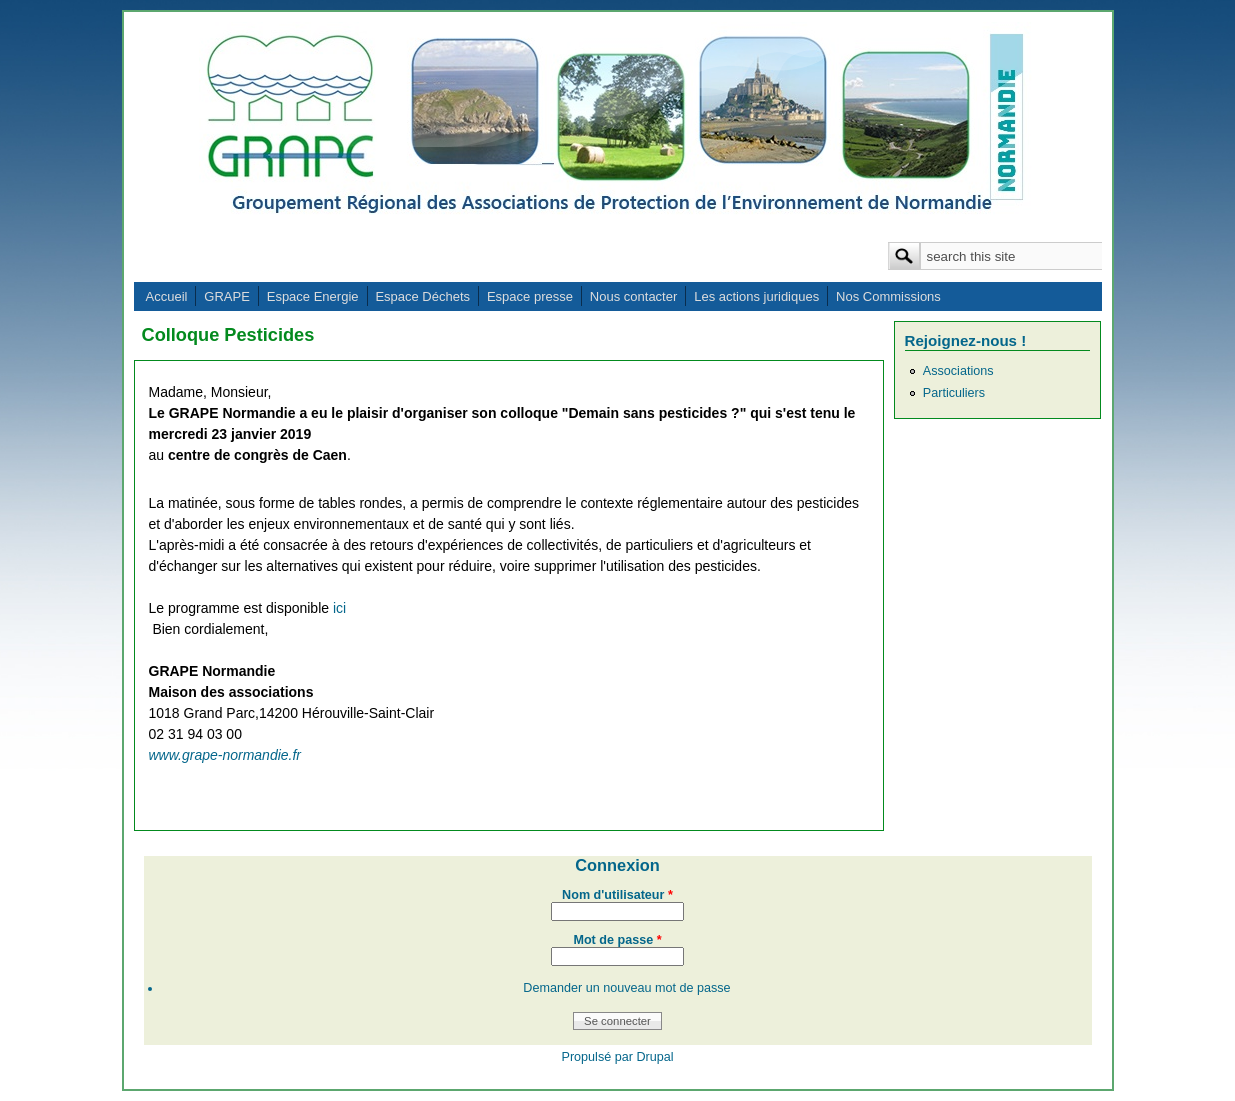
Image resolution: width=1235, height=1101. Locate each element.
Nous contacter (633, 296)
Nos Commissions (888, 296)
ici (339, 608)
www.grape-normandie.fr (225, 755)
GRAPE (227, 296)
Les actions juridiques (756, 296)
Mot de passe (617, 940)
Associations (958, 371)
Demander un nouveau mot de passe (626, 988)
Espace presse (530, 296)
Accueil (167, 296)
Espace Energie (313, 296)
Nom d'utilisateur (617, 895)
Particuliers (954, 393)
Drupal (654, 1057)
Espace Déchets (422, 296)
